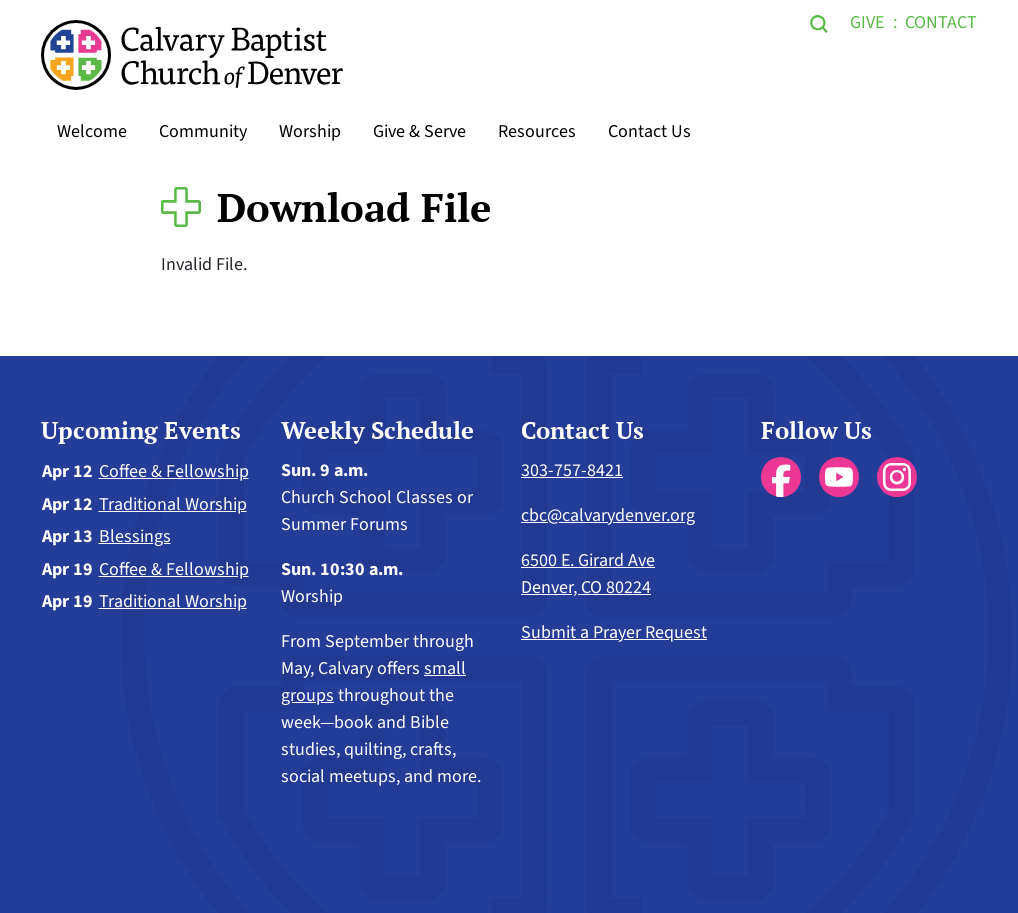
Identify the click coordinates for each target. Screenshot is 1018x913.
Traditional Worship (173, 504)
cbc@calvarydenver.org (608, 515)
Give (867, 22)
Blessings (135, 536)
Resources (537, 131)
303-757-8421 (572, 470)
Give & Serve (419, 131)
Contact (941, 22)
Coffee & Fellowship (174, 471)
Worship (310, 131)
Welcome (92, 131)
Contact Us (649, 131)
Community (203, 131)
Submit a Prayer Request (614, 632)
